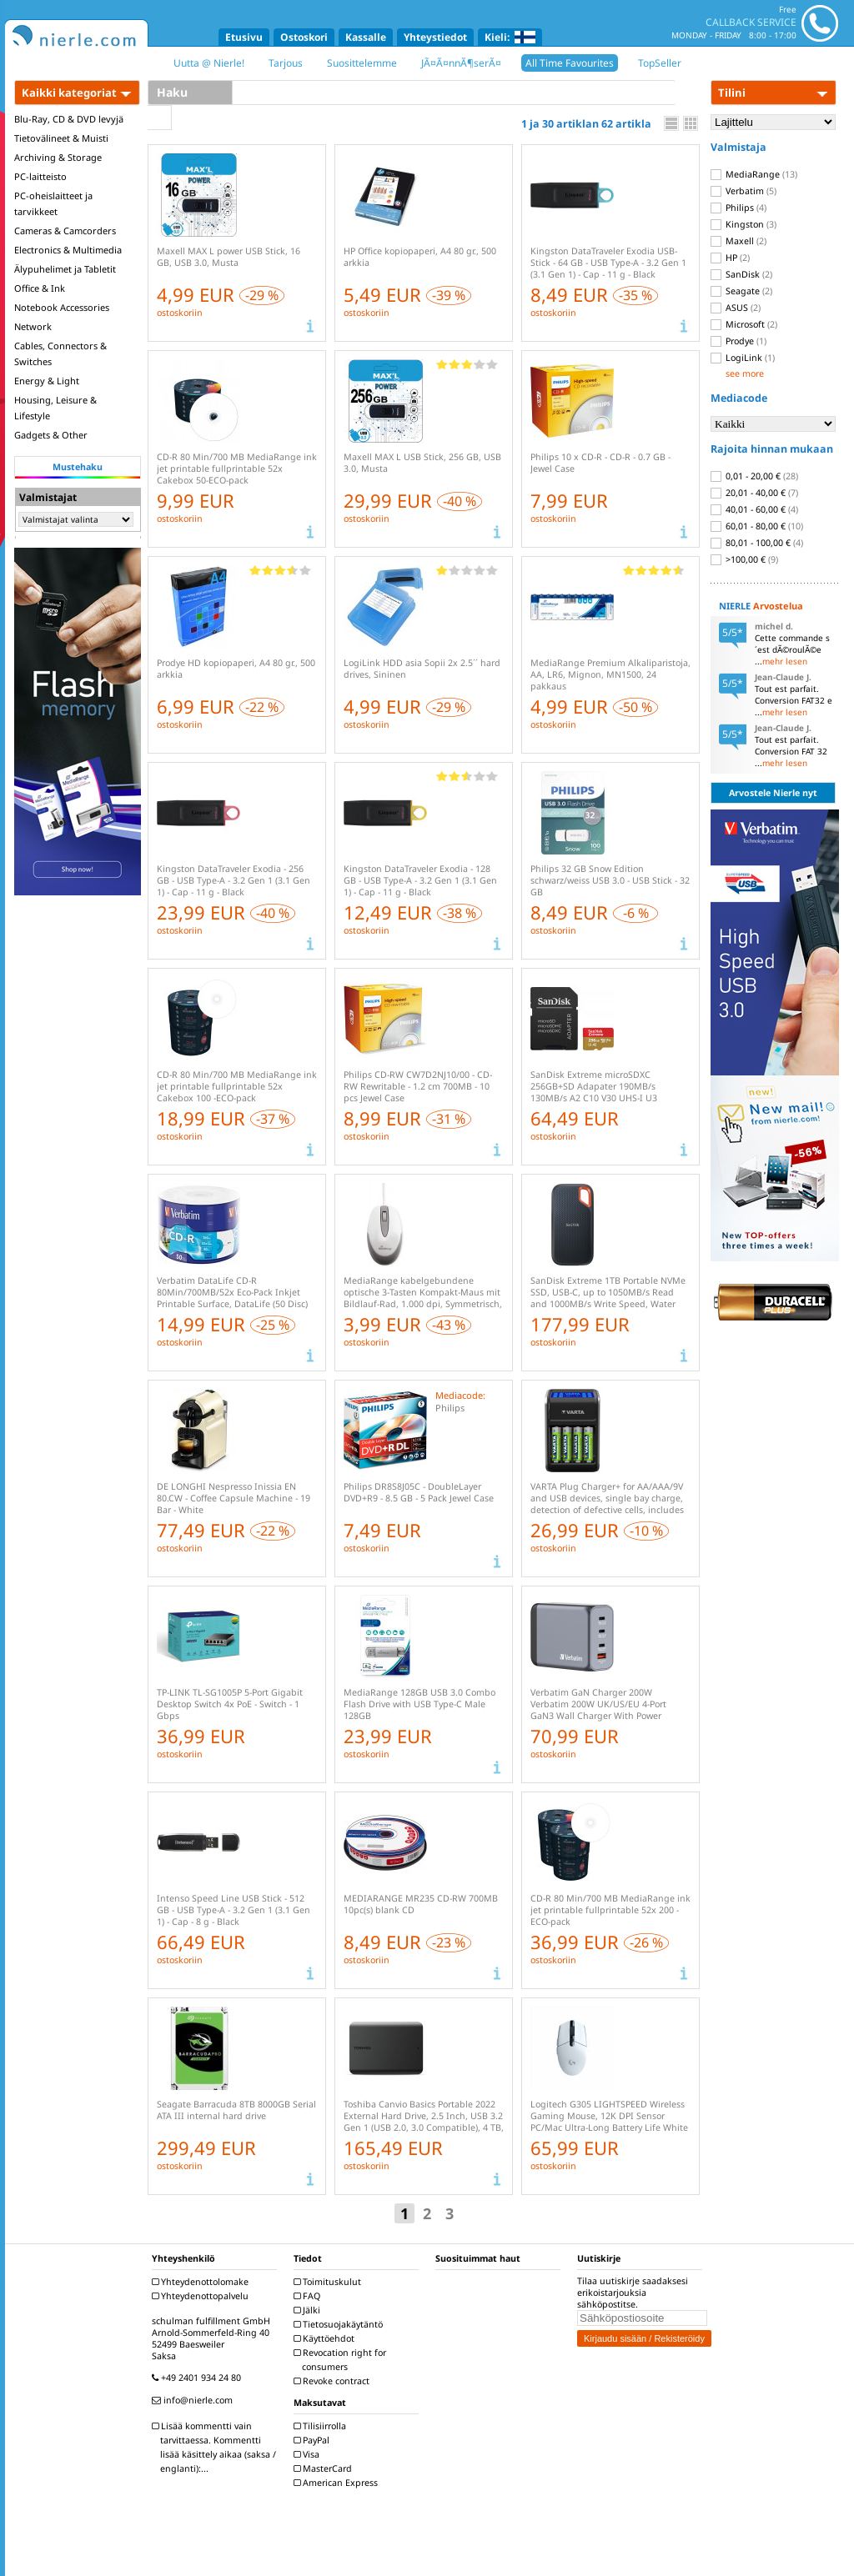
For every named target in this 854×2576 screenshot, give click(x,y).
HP (730, 257)
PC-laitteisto (40, 176)
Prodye (738, 341)
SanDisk (741, 274)
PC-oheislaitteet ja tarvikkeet (53, 203)
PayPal (313, 2440)
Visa (308, 2454)
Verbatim (743, 191)
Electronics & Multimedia (68, 249)
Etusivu (244, 37)
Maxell (738, 241)
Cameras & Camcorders (65, 230)
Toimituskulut (329, 2282)
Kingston (743, 224)
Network (33, 326)
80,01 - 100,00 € (757, 543)
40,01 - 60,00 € (754, 509)
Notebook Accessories (61, 307)
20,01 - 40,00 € (754, 493)
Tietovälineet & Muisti (61, 138)
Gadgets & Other (51, 434)
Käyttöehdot (326, 2338)
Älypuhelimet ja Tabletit (65, 269)
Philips (738, 207)
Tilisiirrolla (322, 2426)
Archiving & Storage (58, 157)
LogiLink (743, 357)
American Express (338, 2482)
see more (745, 373)
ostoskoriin (180, 312)
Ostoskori (304, 37)
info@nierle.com (194, 2400)
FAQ (309, 2296)
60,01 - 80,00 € (757, 526)
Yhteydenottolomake (202, 2282)
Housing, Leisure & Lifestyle (55, 407)
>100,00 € (744, 559)
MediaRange (754, 174)
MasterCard (325, 2468)
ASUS (736, 307)
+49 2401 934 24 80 (198, 2377)
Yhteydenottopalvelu (202, 2296)
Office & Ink (39, 288)
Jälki (309, 2310)
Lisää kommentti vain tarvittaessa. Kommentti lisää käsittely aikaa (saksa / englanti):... (216, 2447)
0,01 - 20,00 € (754, 476)
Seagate (741, 291)
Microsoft (744, 324)
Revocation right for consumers (342, 2360)
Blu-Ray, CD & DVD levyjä (68, 119)
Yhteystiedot (435, 37)
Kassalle (365, 37)
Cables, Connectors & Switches (60, 353)
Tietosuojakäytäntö (340, 2324)
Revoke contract (333, 2381)
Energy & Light (46, 380)
